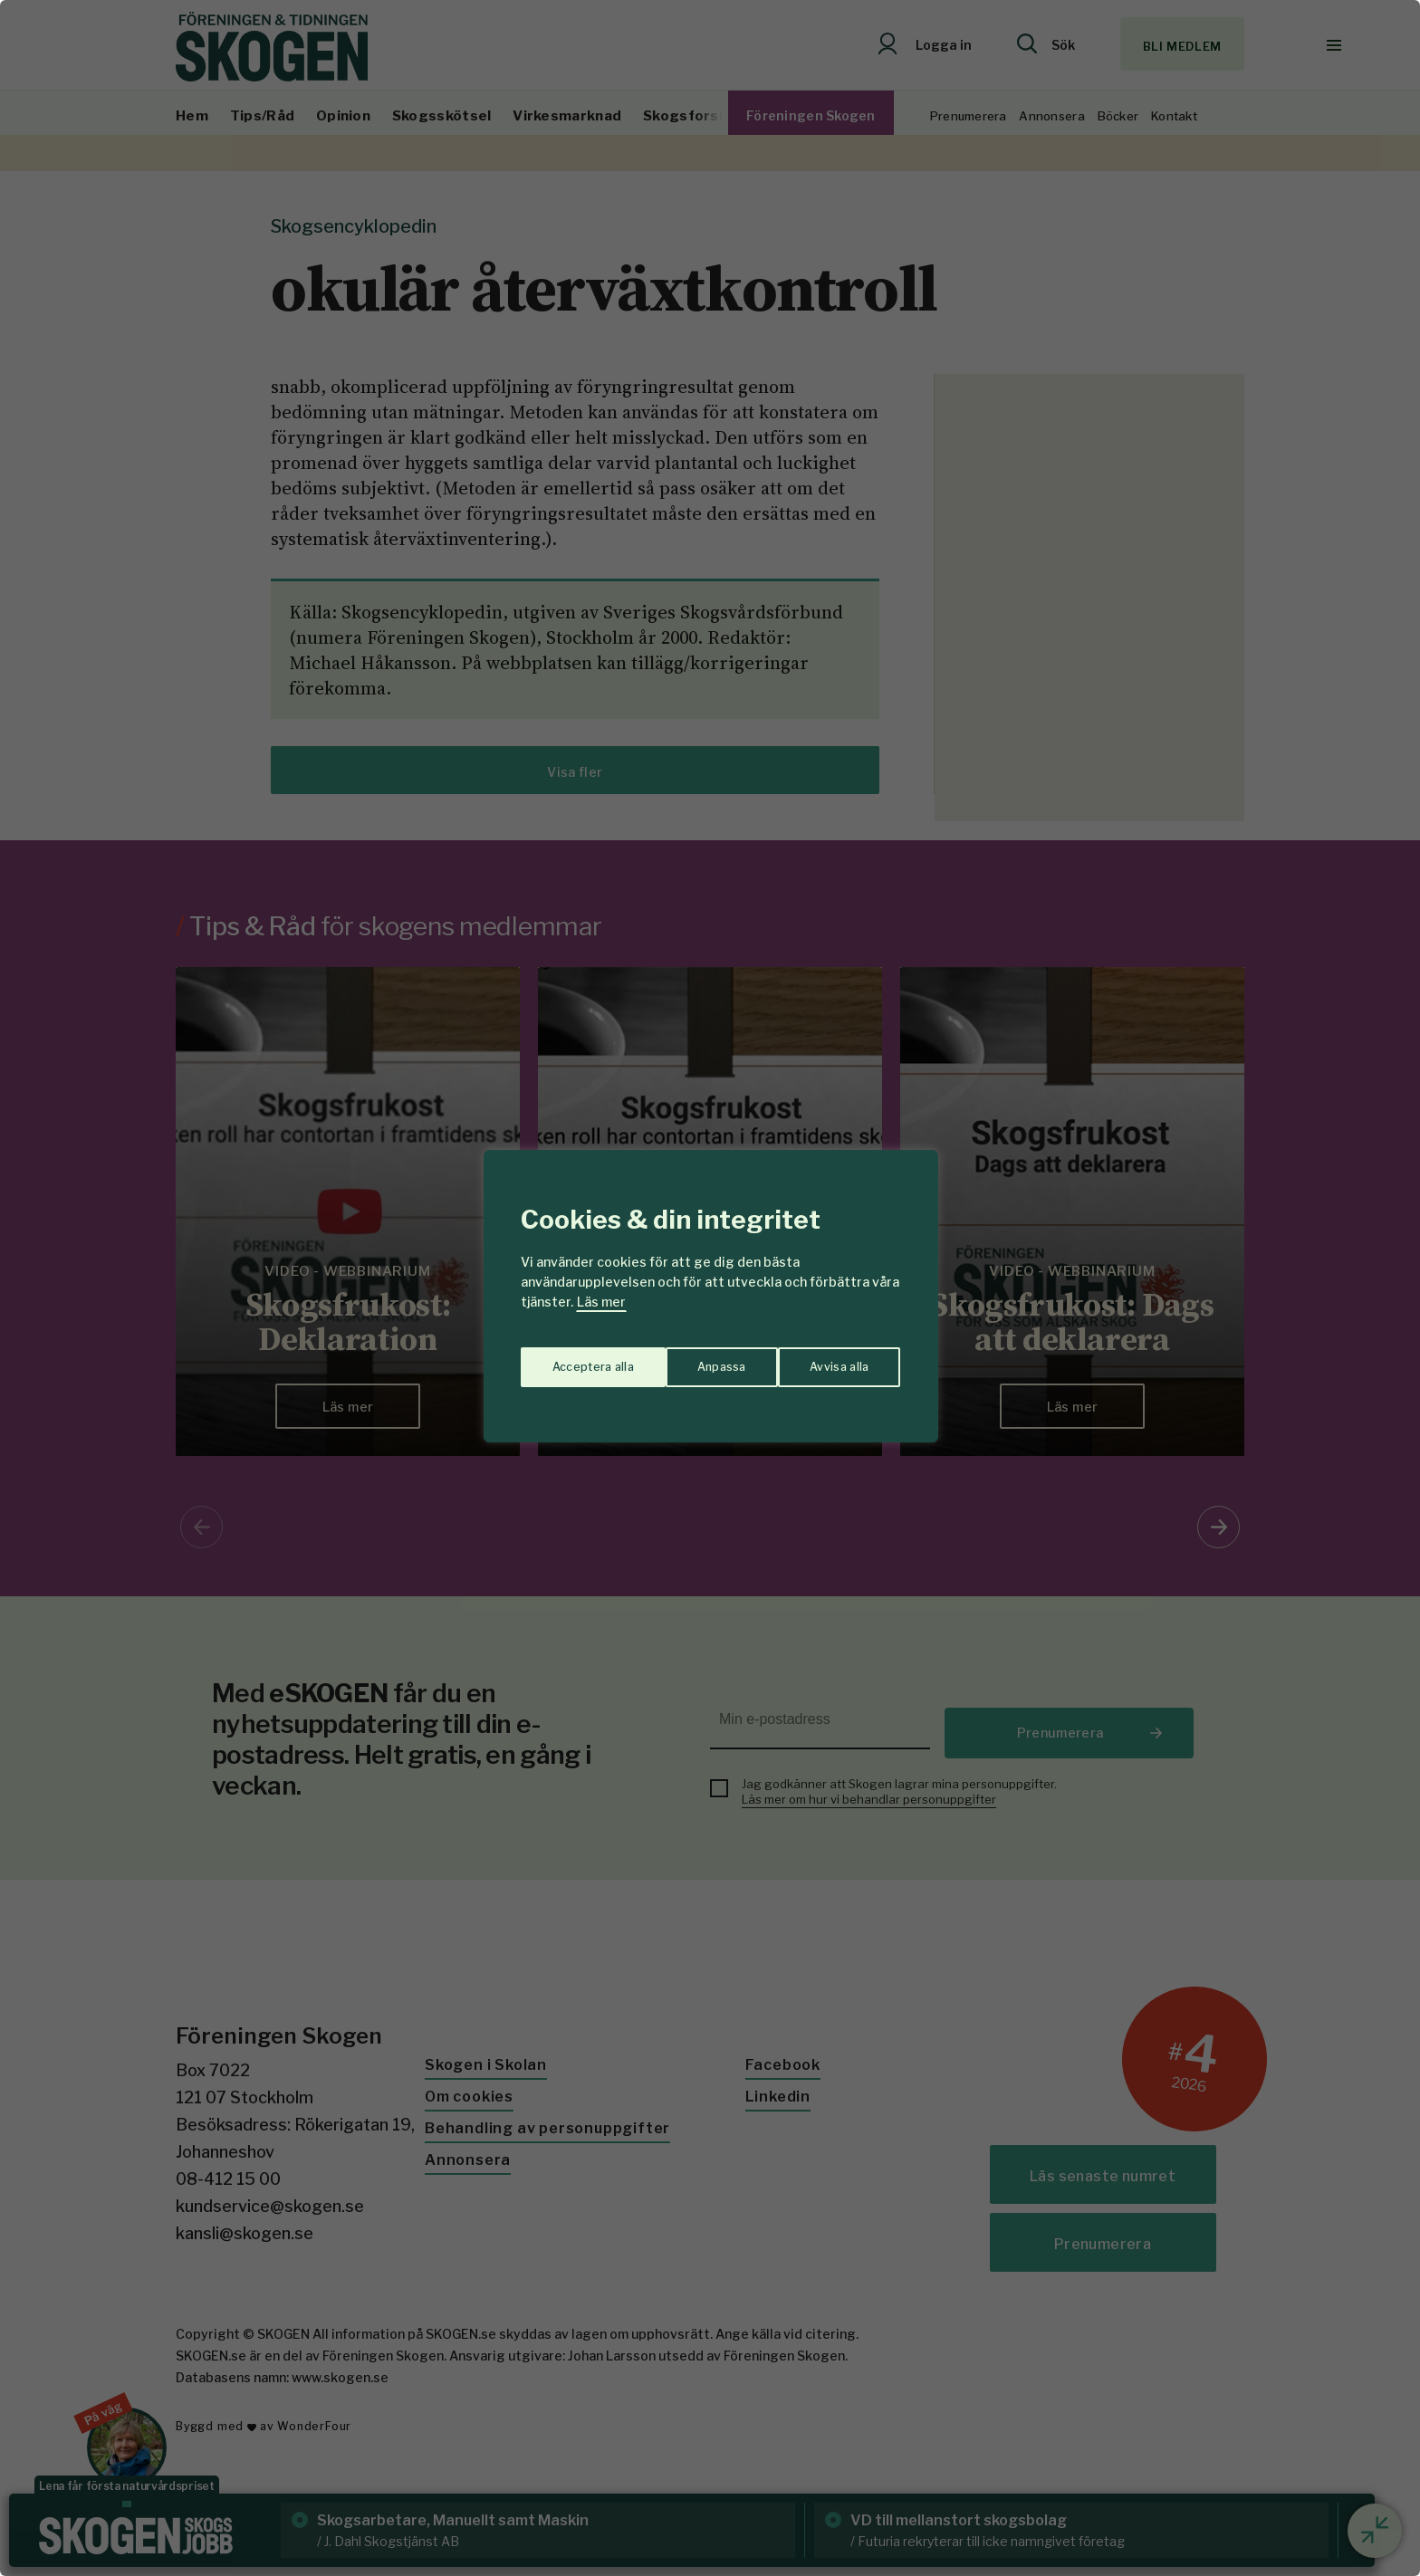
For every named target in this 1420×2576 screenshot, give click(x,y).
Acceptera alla (829, 1358)
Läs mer (601, 1301)
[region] (710, 1288)
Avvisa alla (691, 1358)
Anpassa (572, 1358)
